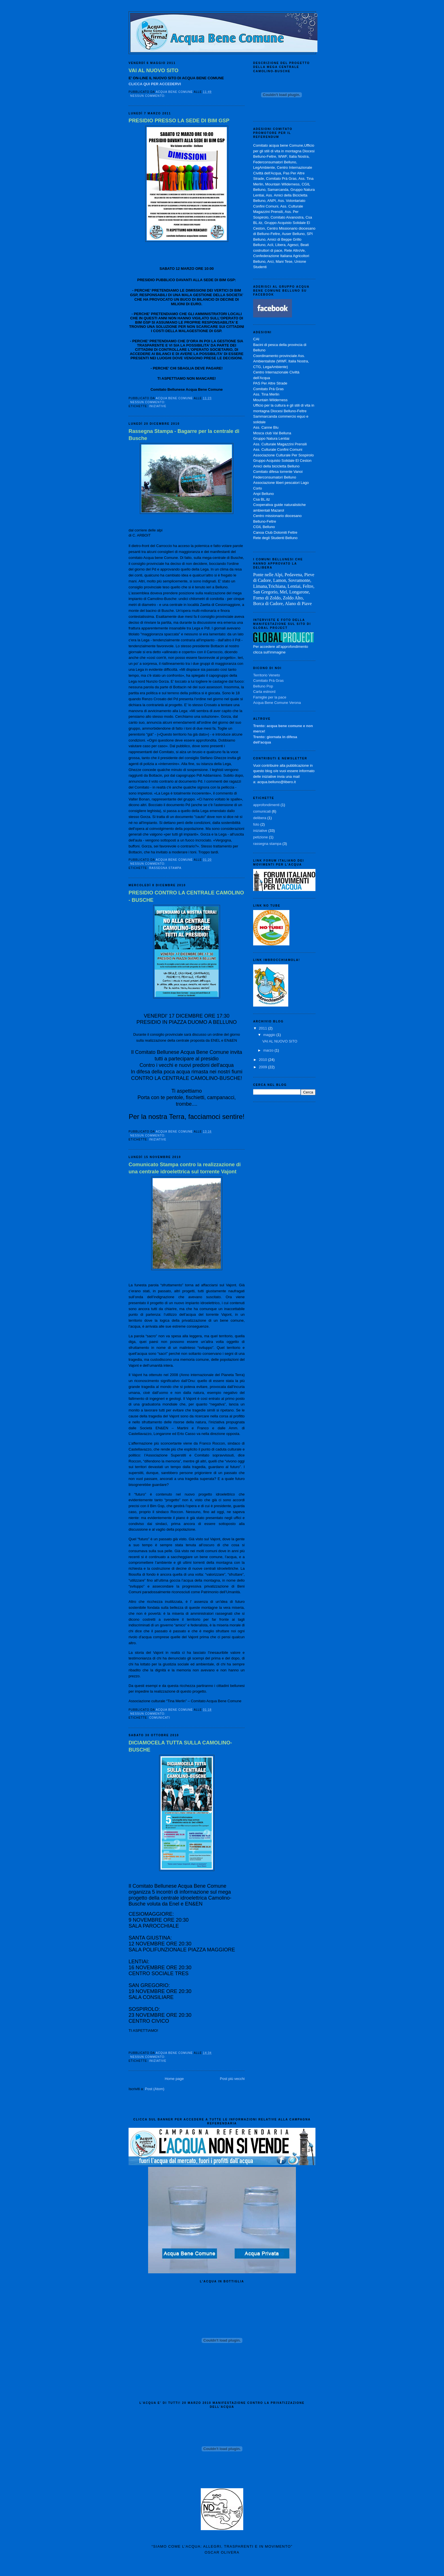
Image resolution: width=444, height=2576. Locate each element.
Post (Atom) (155, 2089)
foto (256, 824)
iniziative (157, 406)
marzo (269, 1050)
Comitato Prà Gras (268, 680)
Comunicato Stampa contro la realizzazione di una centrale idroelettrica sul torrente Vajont (185, 1168)
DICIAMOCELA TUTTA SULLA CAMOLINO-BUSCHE (180, 1746)
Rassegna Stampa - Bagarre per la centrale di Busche (184, 434)
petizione (260, 837)
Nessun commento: (148, 95)
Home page (174, 2079)
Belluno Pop (263, 686)
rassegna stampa (165, 868)
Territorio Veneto (266, 675)
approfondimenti (266, 805)
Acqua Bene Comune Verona (277, 702)
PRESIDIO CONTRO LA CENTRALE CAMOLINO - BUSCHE (186, 896)
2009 (263, 1067)
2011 (263, 1028)
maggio (269, 1035)
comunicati (159, 1717)
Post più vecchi (232, 2079)
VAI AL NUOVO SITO (153, 70)
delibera (259, 818)
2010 (263, 1060)
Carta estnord (264, 691)
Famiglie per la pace (269, 697)
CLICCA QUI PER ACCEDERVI (155, 84)
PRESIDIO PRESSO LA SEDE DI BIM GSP (179, 120)
